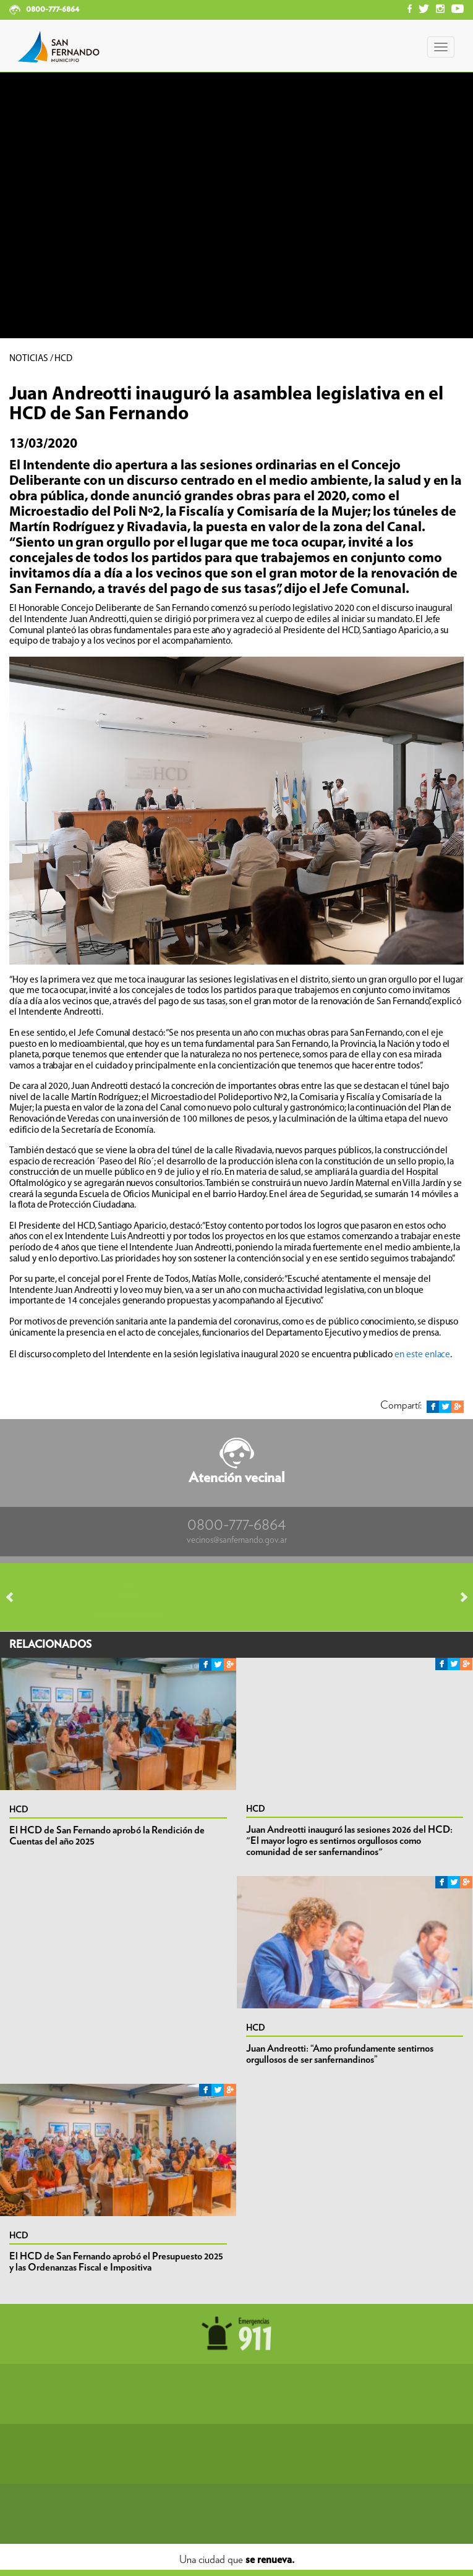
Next (458, 1597)
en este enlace (422, 1354)
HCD (18, 1810)
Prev (15, 1597)
